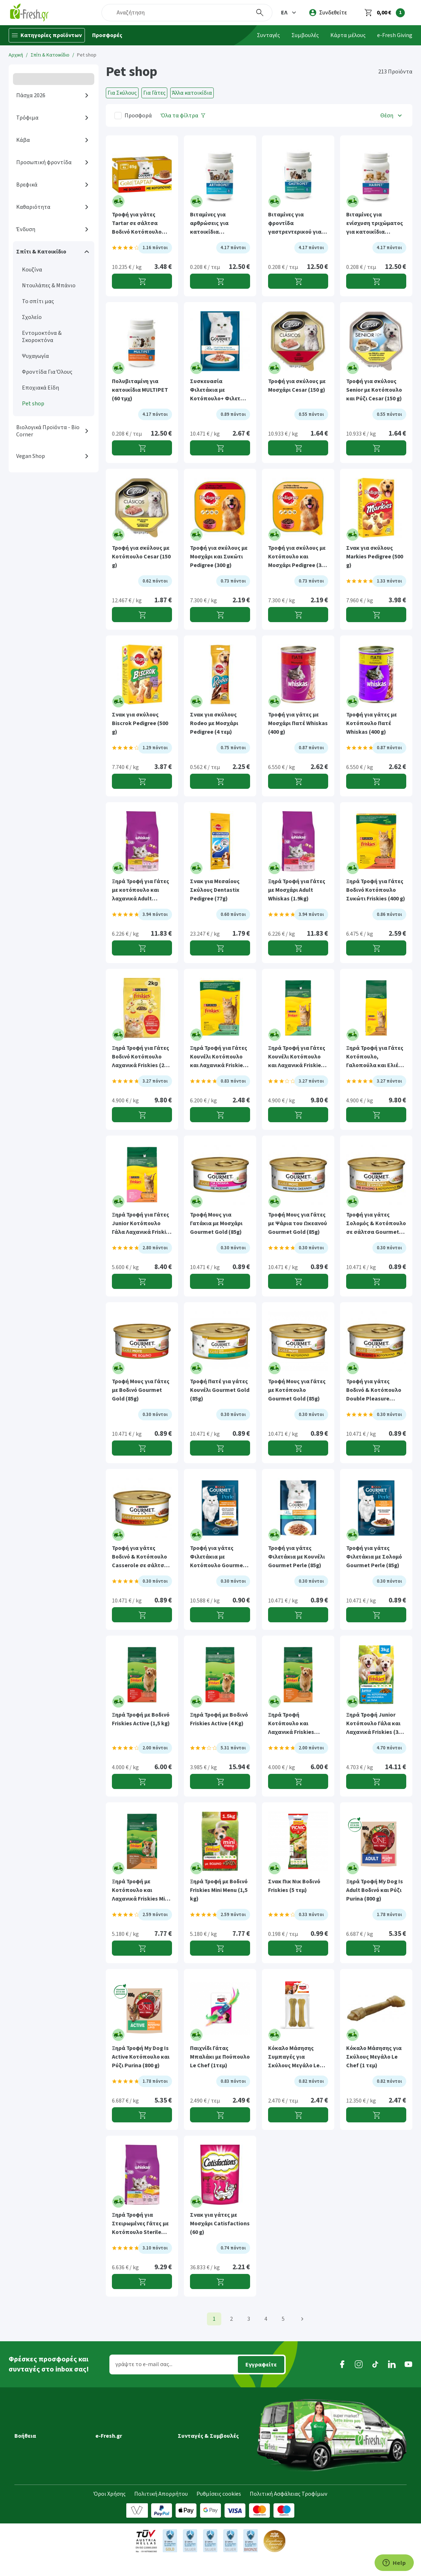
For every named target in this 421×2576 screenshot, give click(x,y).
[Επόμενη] (302, 2318)
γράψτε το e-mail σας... (144, 2364)
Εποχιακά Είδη (40, 388)
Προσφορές (107, 35)
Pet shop (33, 404)
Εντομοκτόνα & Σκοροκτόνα (42, 336)
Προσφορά (138, 115)
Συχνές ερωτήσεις (36, 2487)
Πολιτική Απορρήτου (161, 2512)
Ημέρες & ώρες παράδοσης (47, 2437)
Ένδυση (25, 229)
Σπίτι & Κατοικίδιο (50, 55)
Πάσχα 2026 (30, 95)
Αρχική (16, 55)
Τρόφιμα (27, 118)
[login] (328, 13)
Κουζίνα (32, 270)
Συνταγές (268, 35)
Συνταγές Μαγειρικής (204, 2416)
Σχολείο (32, 317)
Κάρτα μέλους (348, 35)
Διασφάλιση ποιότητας (124, 2457)
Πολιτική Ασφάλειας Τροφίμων (288, 2512)
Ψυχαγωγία (35, 356)
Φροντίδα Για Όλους (47, 372)
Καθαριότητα (33, 207)
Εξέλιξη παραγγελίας (40, 2416)
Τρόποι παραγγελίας (39, 2457)
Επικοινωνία (111, 2477)
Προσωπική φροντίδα (44, 162)
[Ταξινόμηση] (392, 115)
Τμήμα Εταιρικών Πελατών (129, 2467)
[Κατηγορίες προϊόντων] (47, 35)
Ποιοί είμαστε (113, 2427)
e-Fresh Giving (394, 35)
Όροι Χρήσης (110, 2512)
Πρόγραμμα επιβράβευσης (129, 2437)
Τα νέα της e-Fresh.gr (121, 2447)
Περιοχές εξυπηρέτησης (44, 2447)
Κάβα (23, 140)
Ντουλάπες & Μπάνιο (49, 285)
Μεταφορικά (30, 2427)
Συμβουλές (305, 35)
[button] (289, 13)
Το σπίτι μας (38, 301)
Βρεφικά (26, 185)
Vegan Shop (30, 456)
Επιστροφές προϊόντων (44, 2477)
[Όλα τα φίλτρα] (183, 115)
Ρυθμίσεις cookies (218, 2512)
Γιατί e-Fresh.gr (114, 2416)
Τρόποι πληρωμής (37, 2467)
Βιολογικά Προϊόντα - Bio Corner (48, 431)
